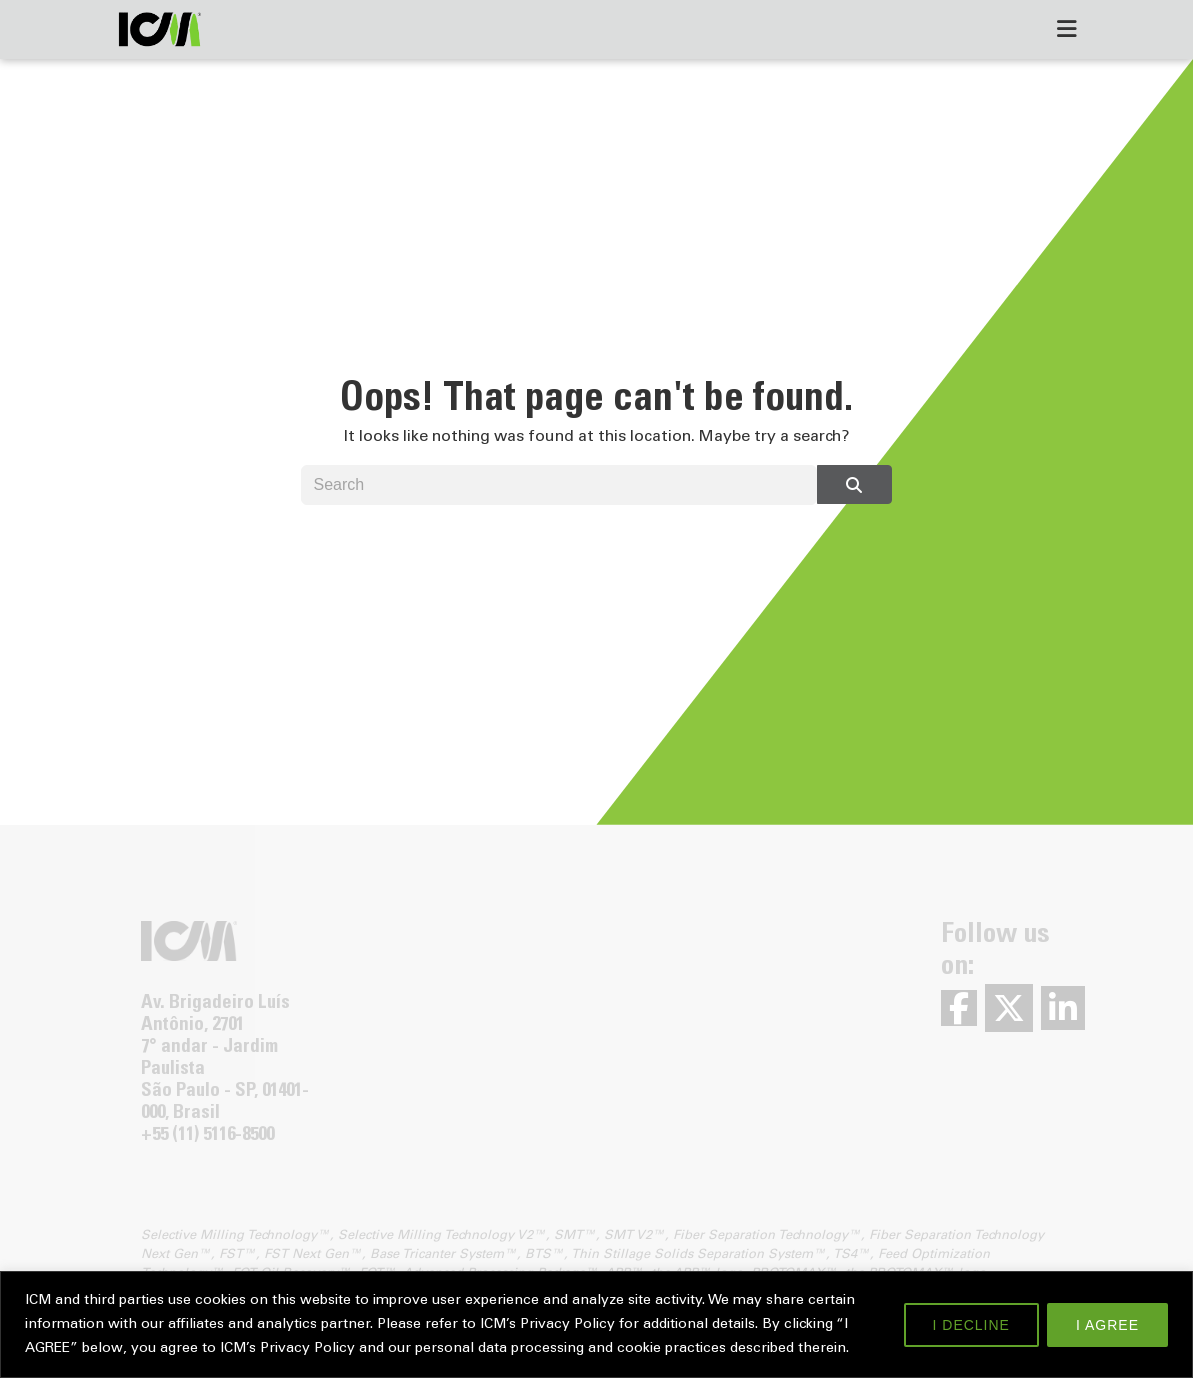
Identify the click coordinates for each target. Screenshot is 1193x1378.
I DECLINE (971, 1325)
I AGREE (1107, 1325)
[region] (596, 1324)
